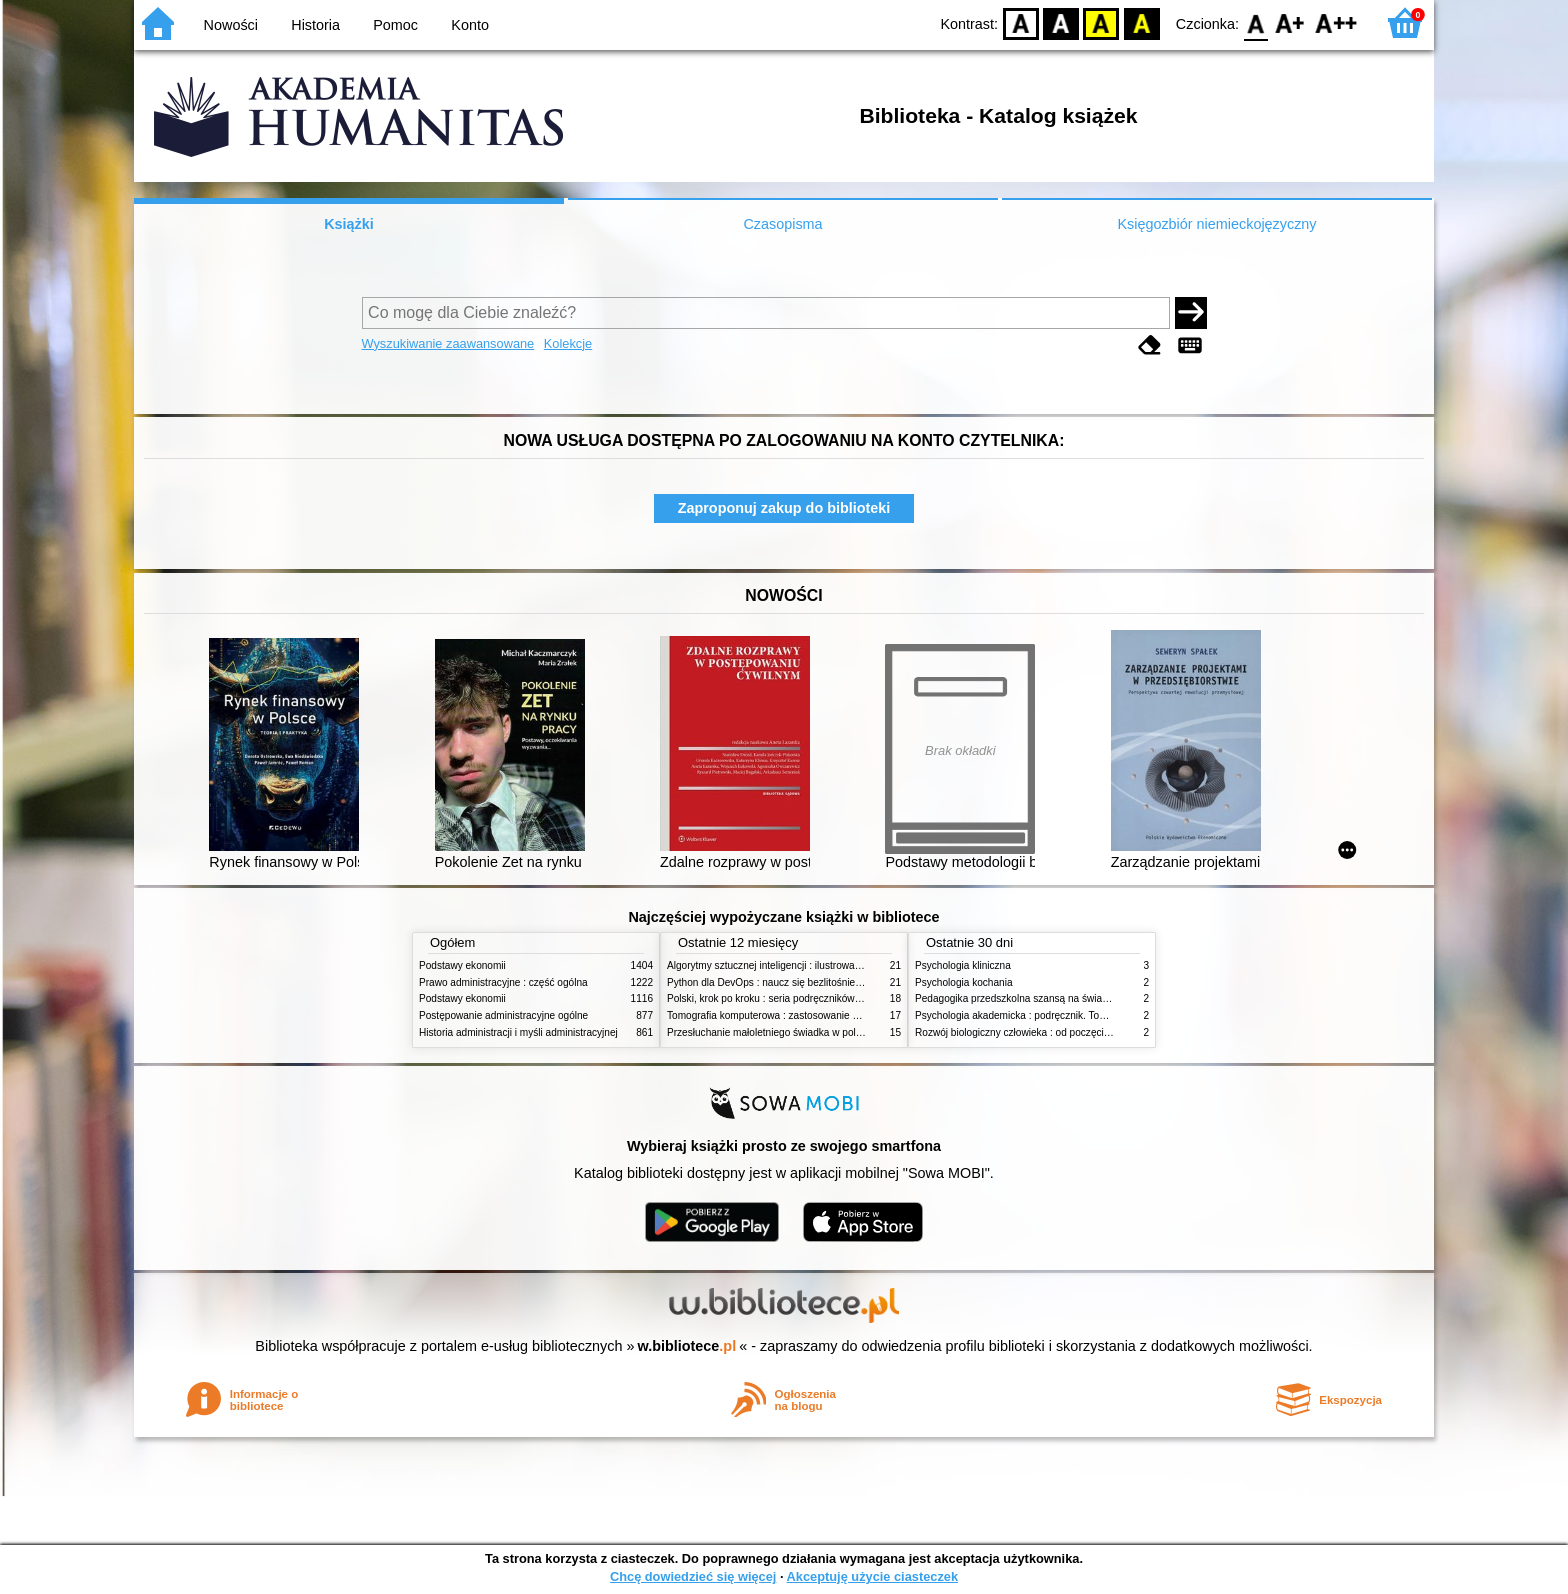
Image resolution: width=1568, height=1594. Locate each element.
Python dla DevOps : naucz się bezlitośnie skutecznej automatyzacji (818, 982)
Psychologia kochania (963, 982)
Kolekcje (568, 343)
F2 (1336, 22)
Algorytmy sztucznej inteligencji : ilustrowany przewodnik (793, 965)
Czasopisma (782, 224)
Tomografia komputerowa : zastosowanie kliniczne (779, 1015)
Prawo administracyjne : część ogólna (503, 982)
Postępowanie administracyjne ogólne (503, 1015)
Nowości (231, 25)
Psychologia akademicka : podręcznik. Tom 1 (1015, 1015)
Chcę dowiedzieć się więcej (693, 1576)
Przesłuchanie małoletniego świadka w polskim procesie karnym (810, 1032)
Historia (315, 25)
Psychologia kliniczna (963, 965)
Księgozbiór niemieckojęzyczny (1216, 224)
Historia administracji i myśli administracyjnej (518, 1032)
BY (1141, 22)
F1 (1290, 22)
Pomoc (395, 25)
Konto (470, 25)
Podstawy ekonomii (462, 965)
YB (1101, 22)
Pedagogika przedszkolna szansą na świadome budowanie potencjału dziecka (1090, 998)
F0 (1255, 22)
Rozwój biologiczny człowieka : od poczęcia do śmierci (1036, 1032)
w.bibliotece (687, 1346)
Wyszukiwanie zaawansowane (448, 343)
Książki (349, 224)
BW (1061, 22)
